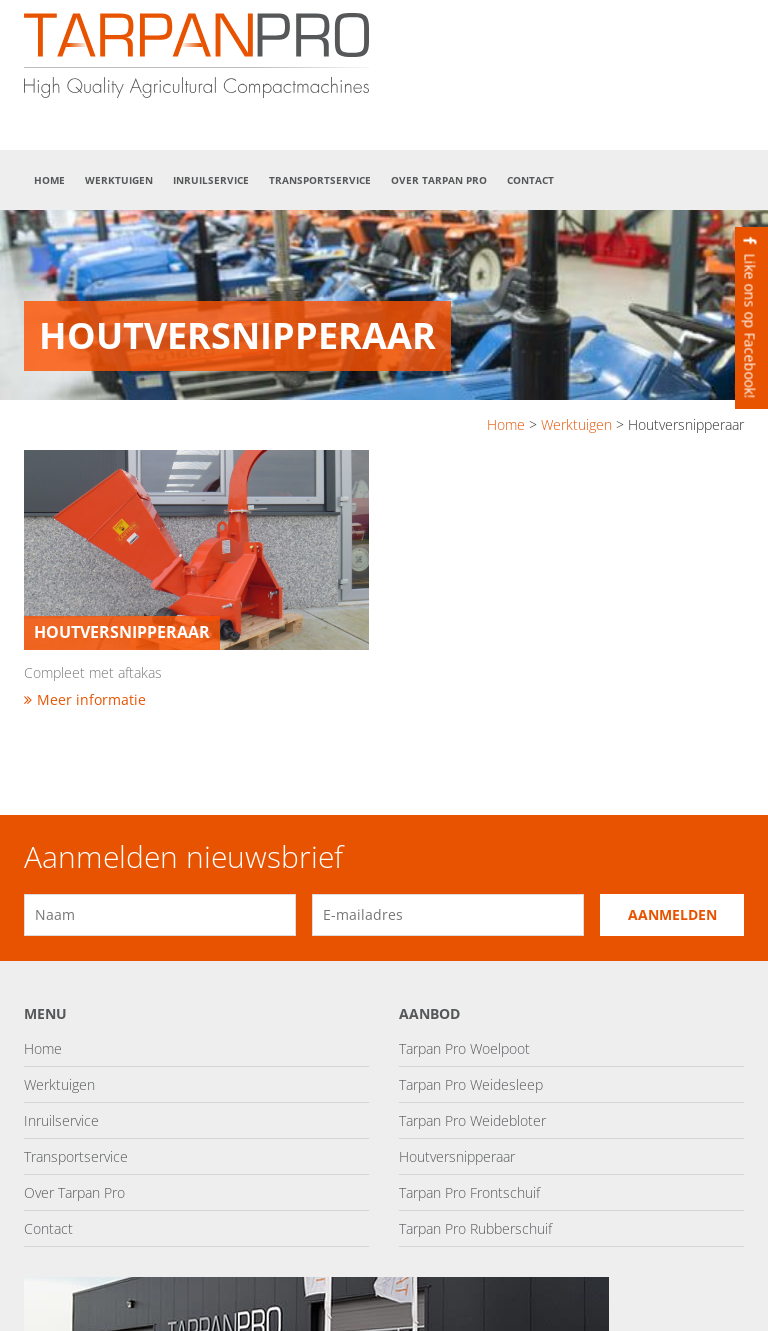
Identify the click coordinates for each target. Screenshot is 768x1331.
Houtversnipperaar (457, 1156)
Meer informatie (85, 699)
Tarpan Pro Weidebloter (472, 1120)
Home (49, 180)
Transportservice (320, 180)
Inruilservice (211, 180)
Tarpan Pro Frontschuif (469, 1192)
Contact (530, 180)
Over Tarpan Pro (439, 180)
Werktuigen (119, 180)
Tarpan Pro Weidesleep (471, 1084)
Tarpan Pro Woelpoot (464, 1048)
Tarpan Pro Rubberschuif (475, 1228)
